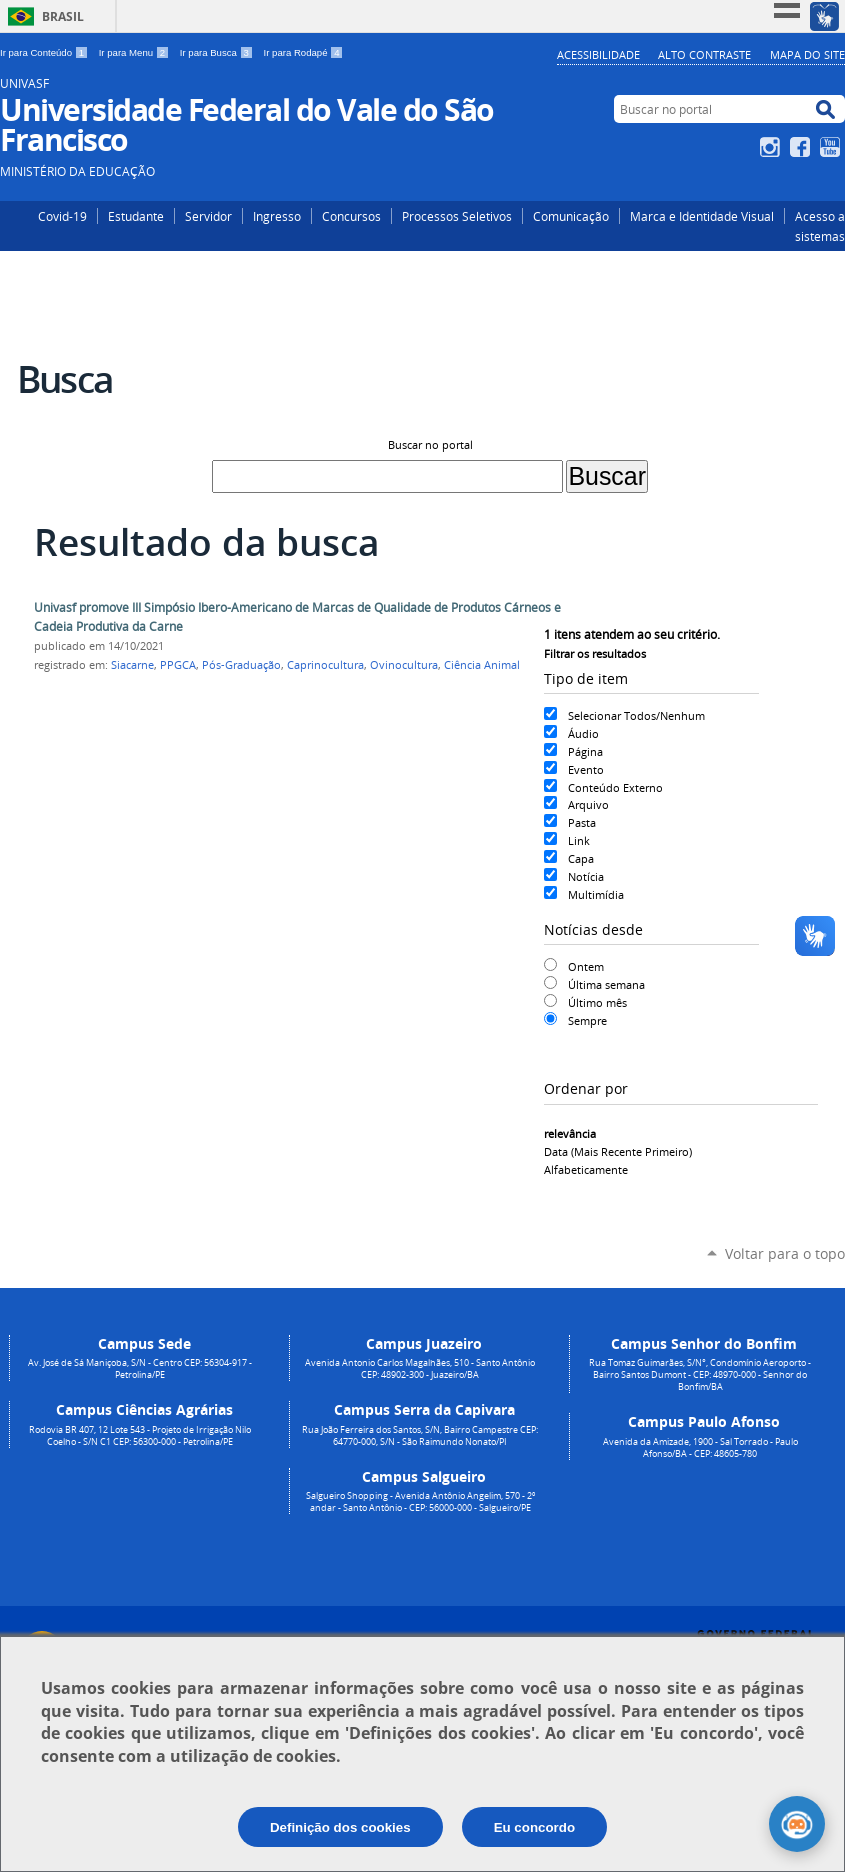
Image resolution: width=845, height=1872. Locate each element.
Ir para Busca (218, 52)
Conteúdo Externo (615, 787)
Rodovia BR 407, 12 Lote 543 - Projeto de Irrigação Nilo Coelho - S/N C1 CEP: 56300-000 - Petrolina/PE (140, 1436)
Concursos (351, 216)
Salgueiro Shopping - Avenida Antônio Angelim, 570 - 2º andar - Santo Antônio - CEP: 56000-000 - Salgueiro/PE (420, 1502)
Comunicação (571, 216)
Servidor (208, 216)
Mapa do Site (807, 54)
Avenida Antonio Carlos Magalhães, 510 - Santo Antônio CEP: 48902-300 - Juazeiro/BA (420, 1369)
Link (579, 840)
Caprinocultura (325, 665)
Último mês (597, 1002)
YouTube (832, 147)
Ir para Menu (135, 52)
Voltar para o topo (785, 1253)
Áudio (583, 733)
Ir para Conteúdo (45, 52)
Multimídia (596, 894)
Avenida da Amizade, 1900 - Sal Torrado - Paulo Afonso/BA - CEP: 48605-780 (700, 1448)
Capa (581, 858)
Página (585, 751)
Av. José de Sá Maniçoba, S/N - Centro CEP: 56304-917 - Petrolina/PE (140, 1369)
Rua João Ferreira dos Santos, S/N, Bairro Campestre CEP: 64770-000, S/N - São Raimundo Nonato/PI (420, 1436)
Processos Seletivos (457, 216)
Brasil (63, 16)
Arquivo (588, 804)
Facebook (802, 147)
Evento (586, 769)
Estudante (136, 216)
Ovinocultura (404, 665)
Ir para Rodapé (304, 52)
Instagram (772, 147)
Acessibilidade (598, 54)
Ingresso (277, 216)
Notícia (586, 876)
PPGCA (178, 665)
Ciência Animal (482, 665)
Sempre (587, 1020)
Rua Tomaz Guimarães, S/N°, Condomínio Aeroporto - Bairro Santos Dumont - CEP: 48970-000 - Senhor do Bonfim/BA (700, 1375)
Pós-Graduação (241, 665)
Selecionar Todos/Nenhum (636, 715)
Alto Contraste (704, 54)
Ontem (586, 966)
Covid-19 (62, 216)
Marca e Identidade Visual (702, 216)
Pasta (582, 822)
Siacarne (132, 665)
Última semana (606, 984)
